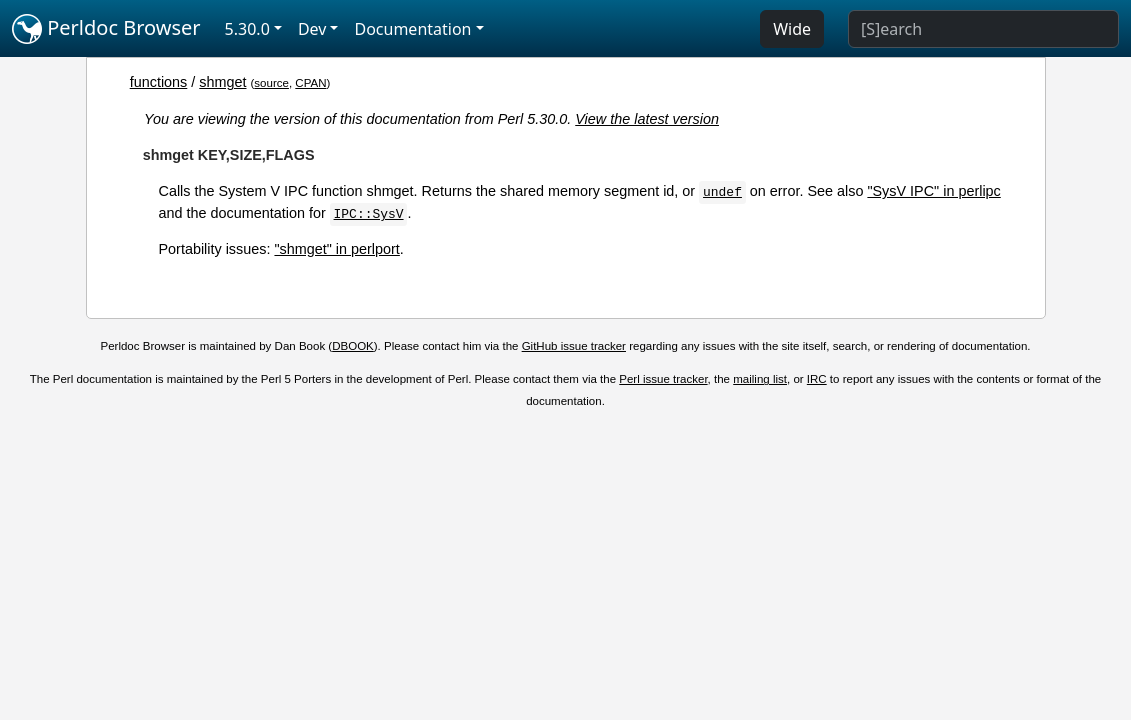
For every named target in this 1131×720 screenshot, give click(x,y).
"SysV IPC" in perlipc (933, 191)
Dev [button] (312, 29)
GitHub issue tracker (574, 346)
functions (159, 82)
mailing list (760, 379)
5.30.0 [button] (247, 29)
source (271, 83)
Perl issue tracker (663, 379)
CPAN (310, 83)
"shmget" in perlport (336, 249)
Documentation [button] (412, 29)
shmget (222, 82)
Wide (792, 29)
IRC (817, 379)
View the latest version (647, 119)
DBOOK (353, 346)
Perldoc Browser (106, 29)
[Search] (983, 29)
